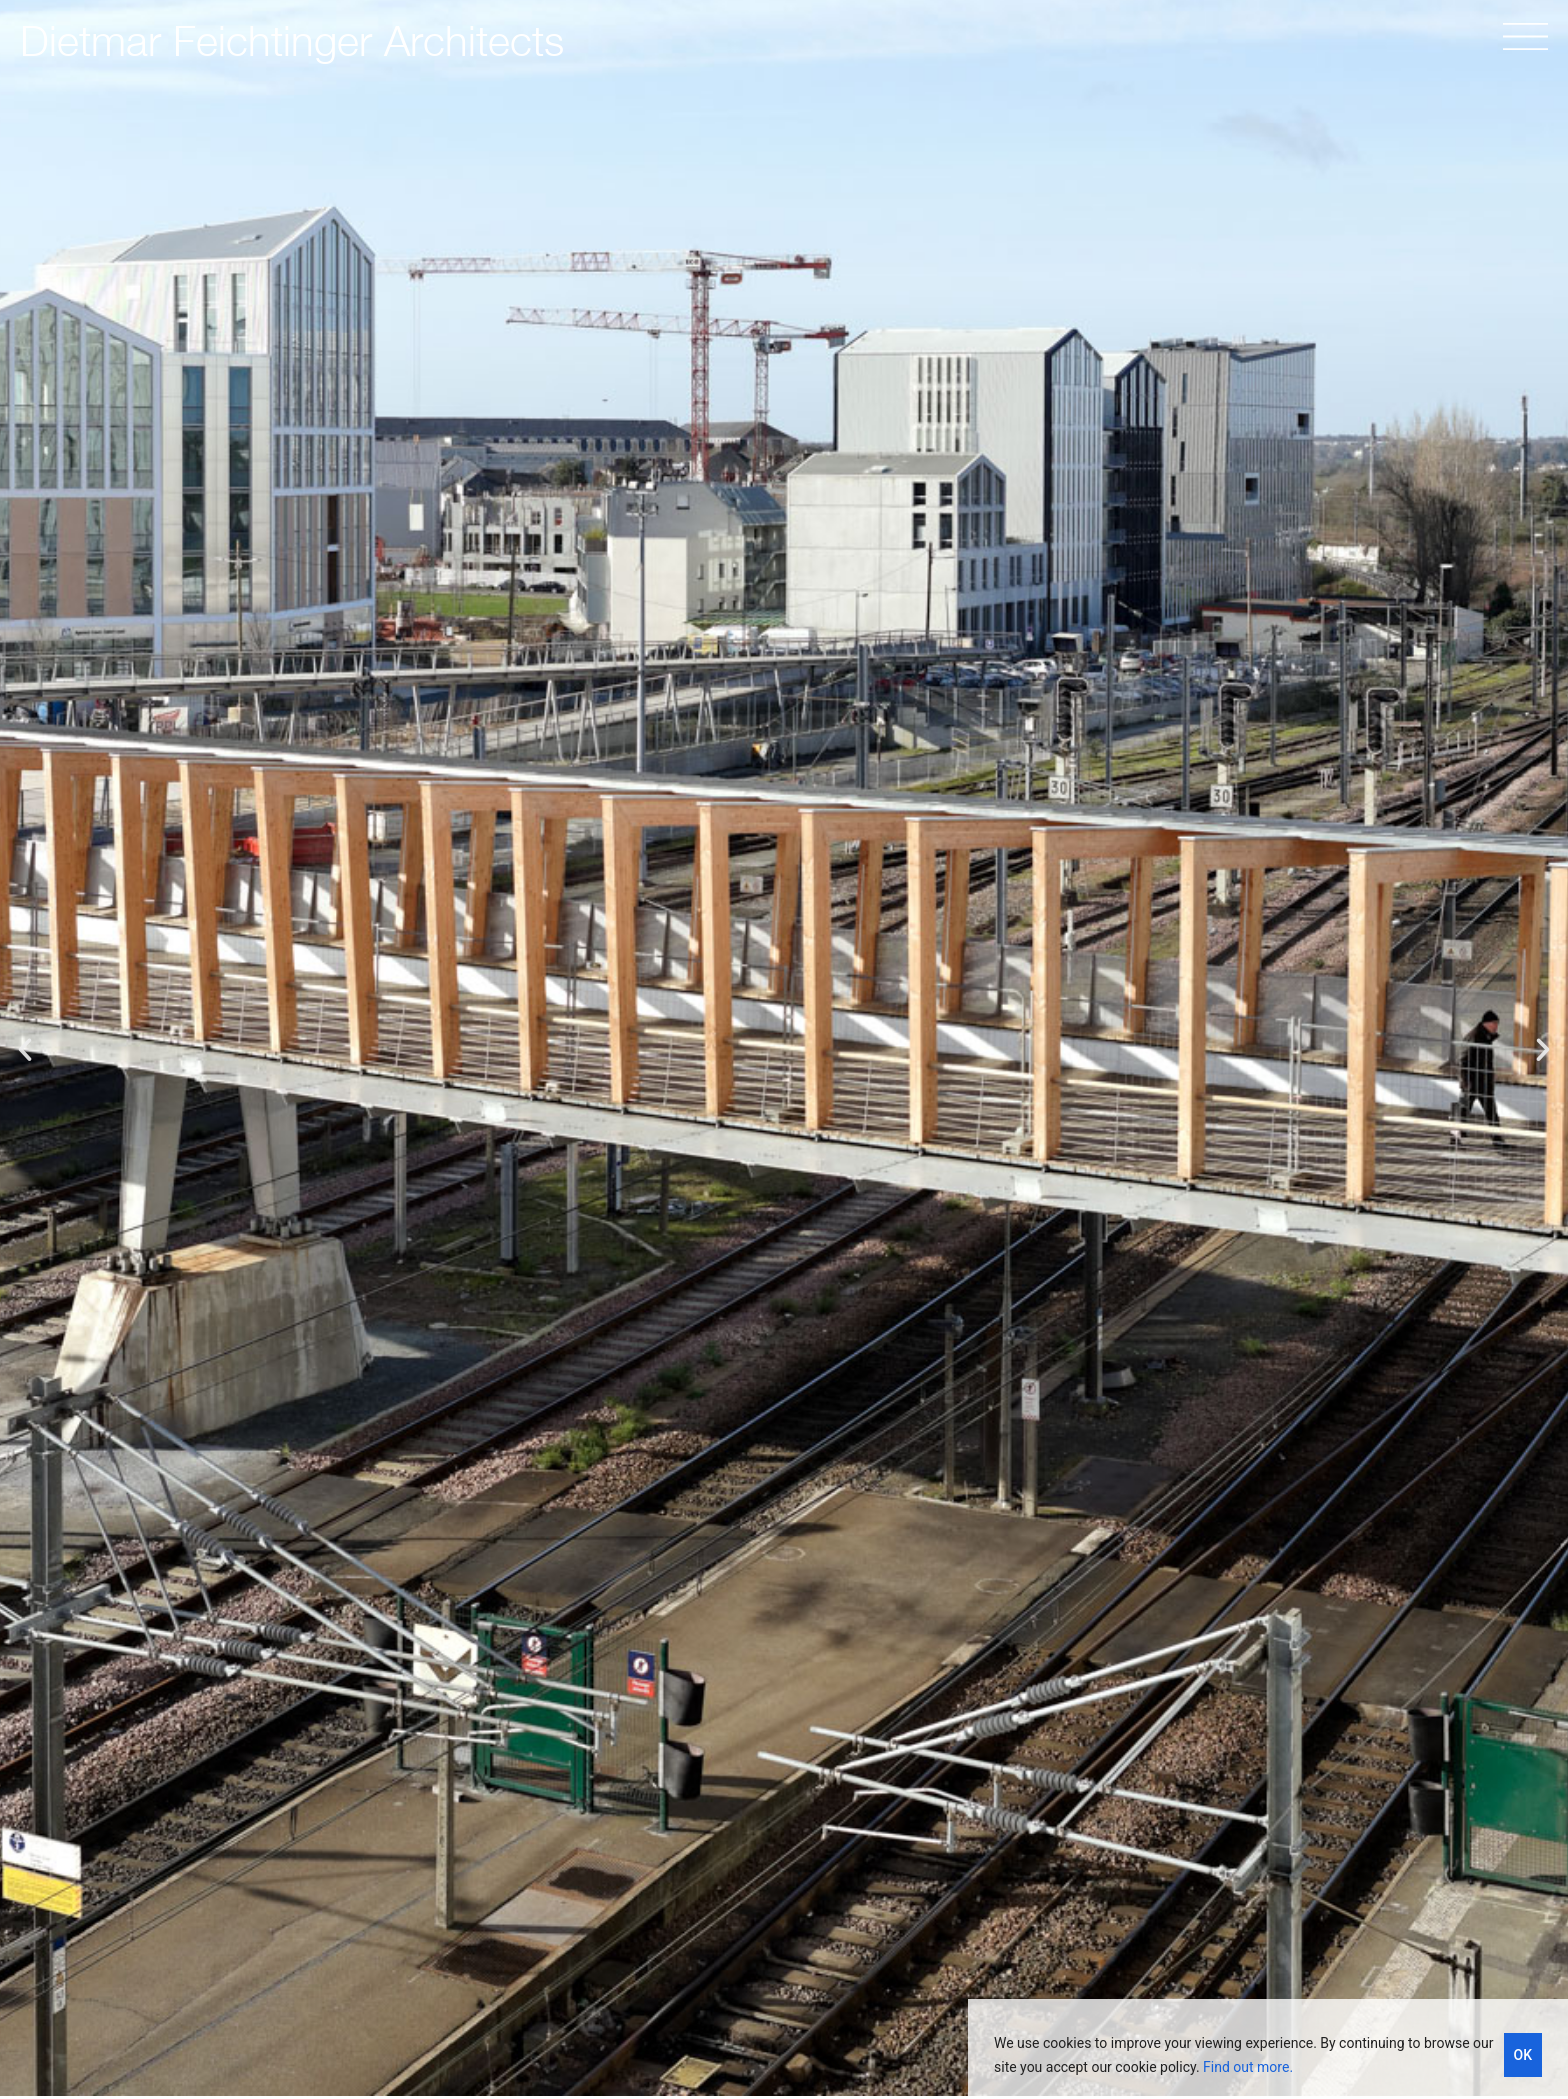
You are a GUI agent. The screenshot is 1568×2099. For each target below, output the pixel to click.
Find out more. (1248, 2067)
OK (1523, 2055)
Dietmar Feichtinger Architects (292, 40)
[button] (25, 1050)
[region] (1268, 2049)
